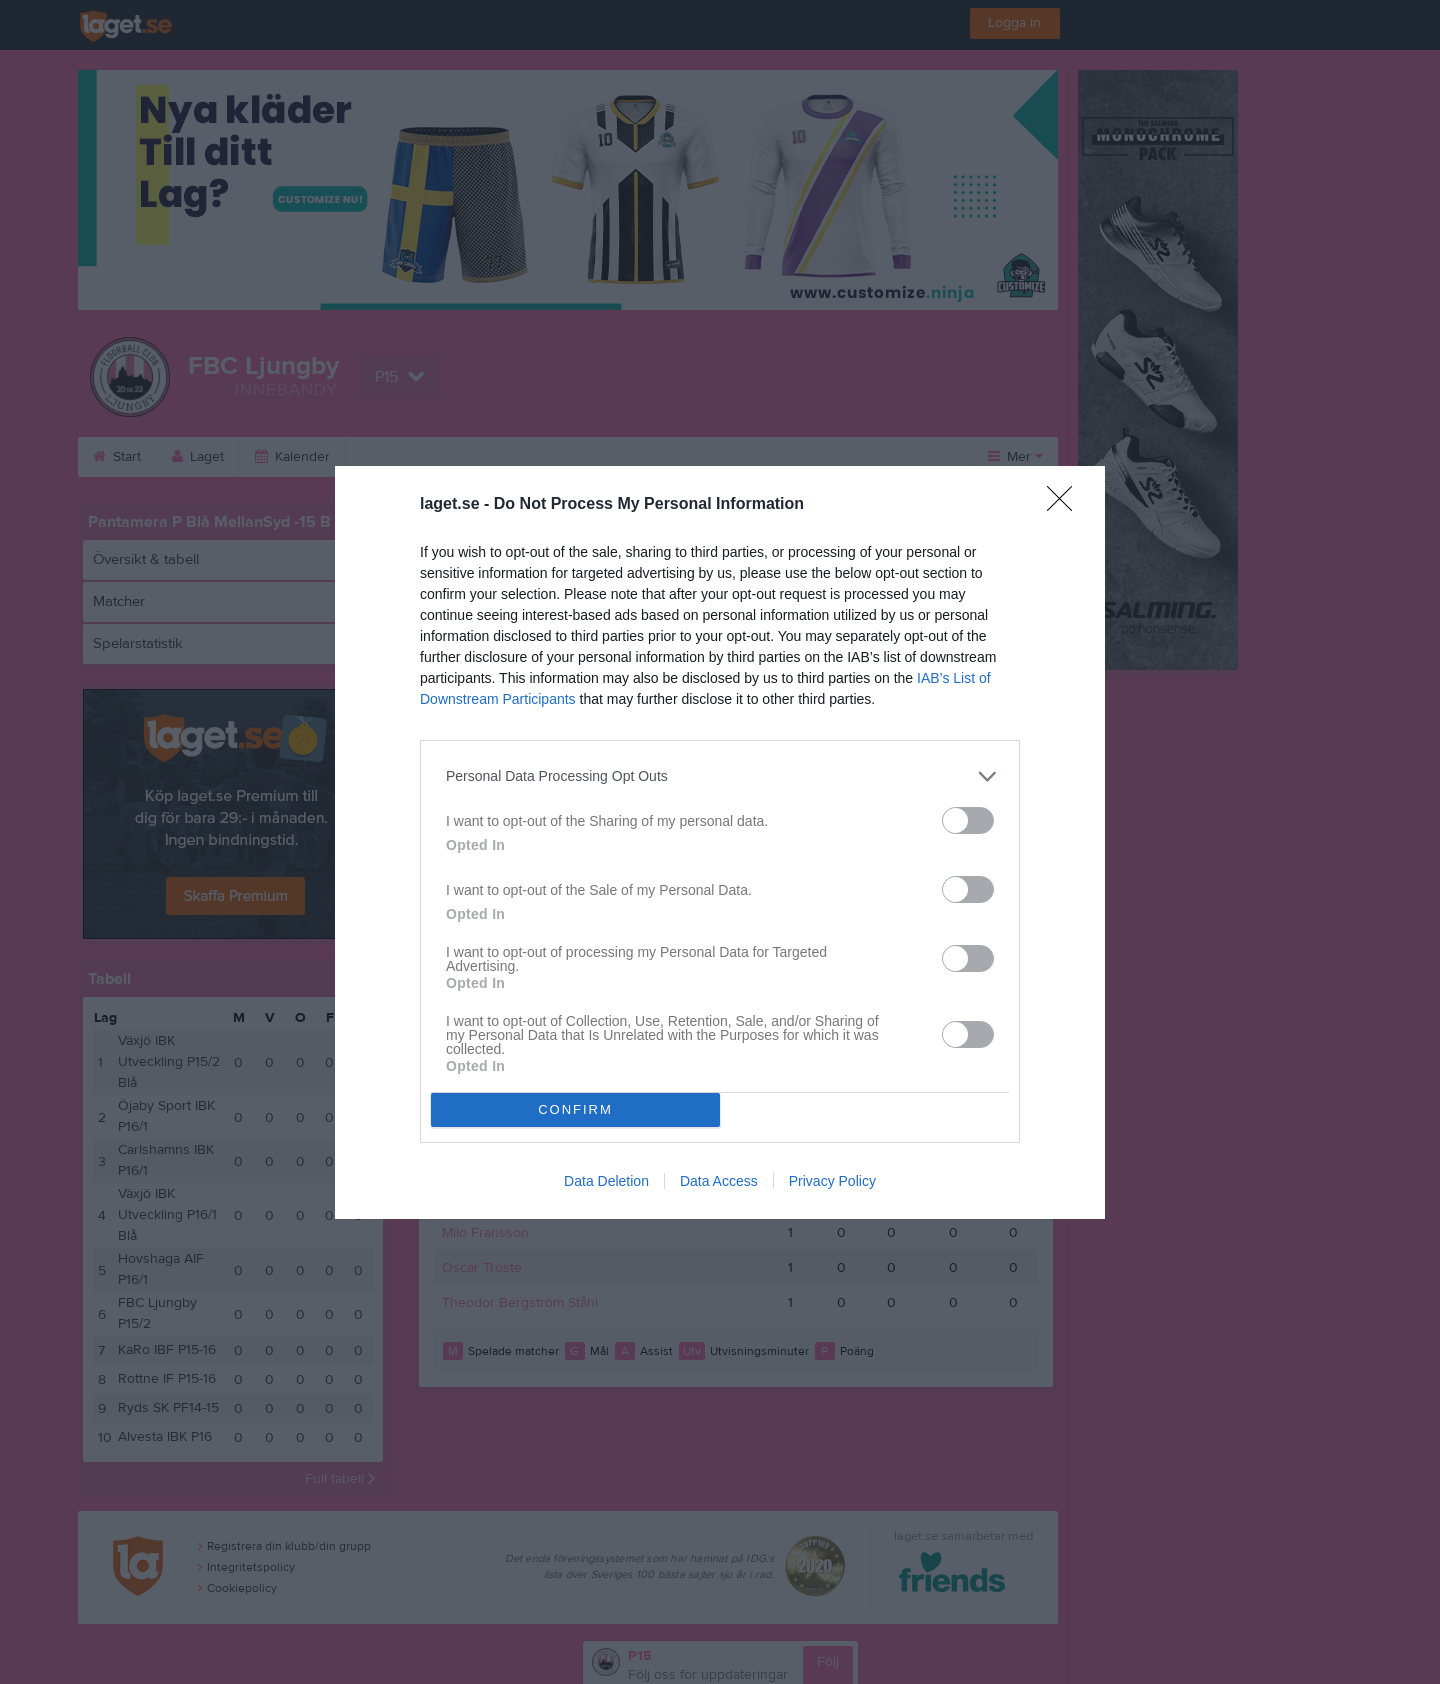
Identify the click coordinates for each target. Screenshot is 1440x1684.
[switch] (968, 820)
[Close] (1066, 505)
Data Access (719, 1181)
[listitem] (720, 776)
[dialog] (720, 842)
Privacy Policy (832, 1181)
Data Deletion (606, 1181)
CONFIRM (575, 1109)
